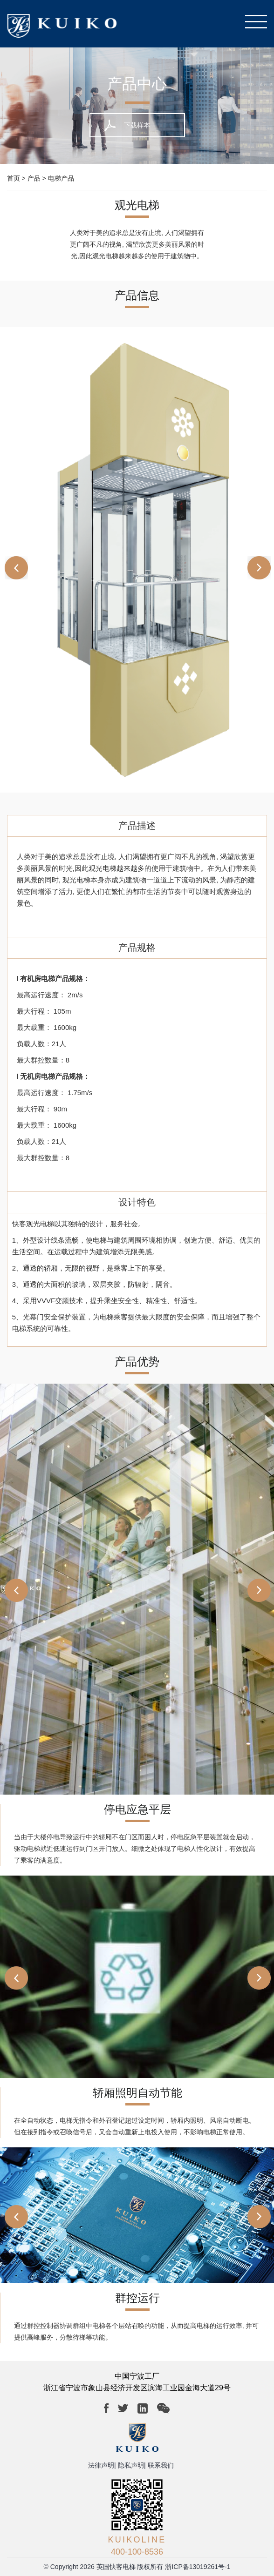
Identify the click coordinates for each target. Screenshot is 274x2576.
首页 (13, 178)
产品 (34, 178)
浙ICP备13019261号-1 (197, 2566)
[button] (253, 566)
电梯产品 (61, 178)
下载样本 (137, 125)
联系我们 (161, 2465)
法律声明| (102, 2465)
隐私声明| (132, 2465)
